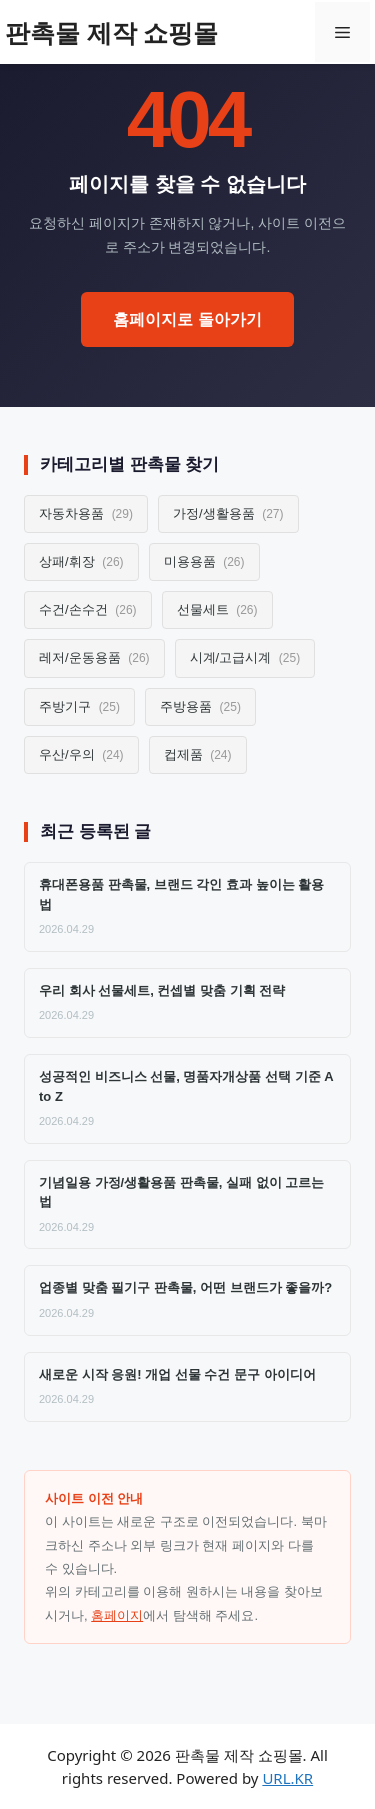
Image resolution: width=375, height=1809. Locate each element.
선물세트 (217, 609)
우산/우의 (81, 754)
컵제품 (198, 754)
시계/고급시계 (245, 657)
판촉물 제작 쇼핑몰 (111, 32)
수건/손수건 (88, 609)
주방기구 (79, 706)
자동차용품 (86, 513)
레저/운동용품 (94, 657)
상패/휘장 (81, 561)
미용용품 (204, 561)
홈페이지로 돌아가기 (187, 319)
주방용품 (200, 706)
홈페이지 (117, 1615)
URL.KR (287, 1778)
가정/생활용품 (228, 513)
